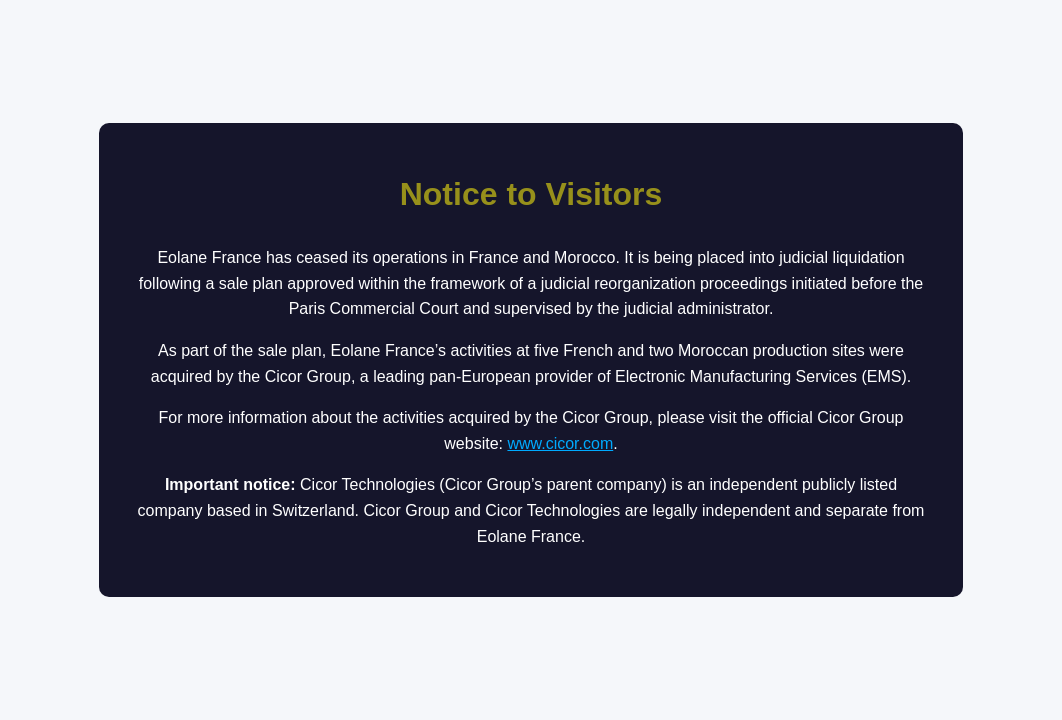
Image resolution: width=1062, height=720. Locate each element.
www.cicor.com (560, 443)
